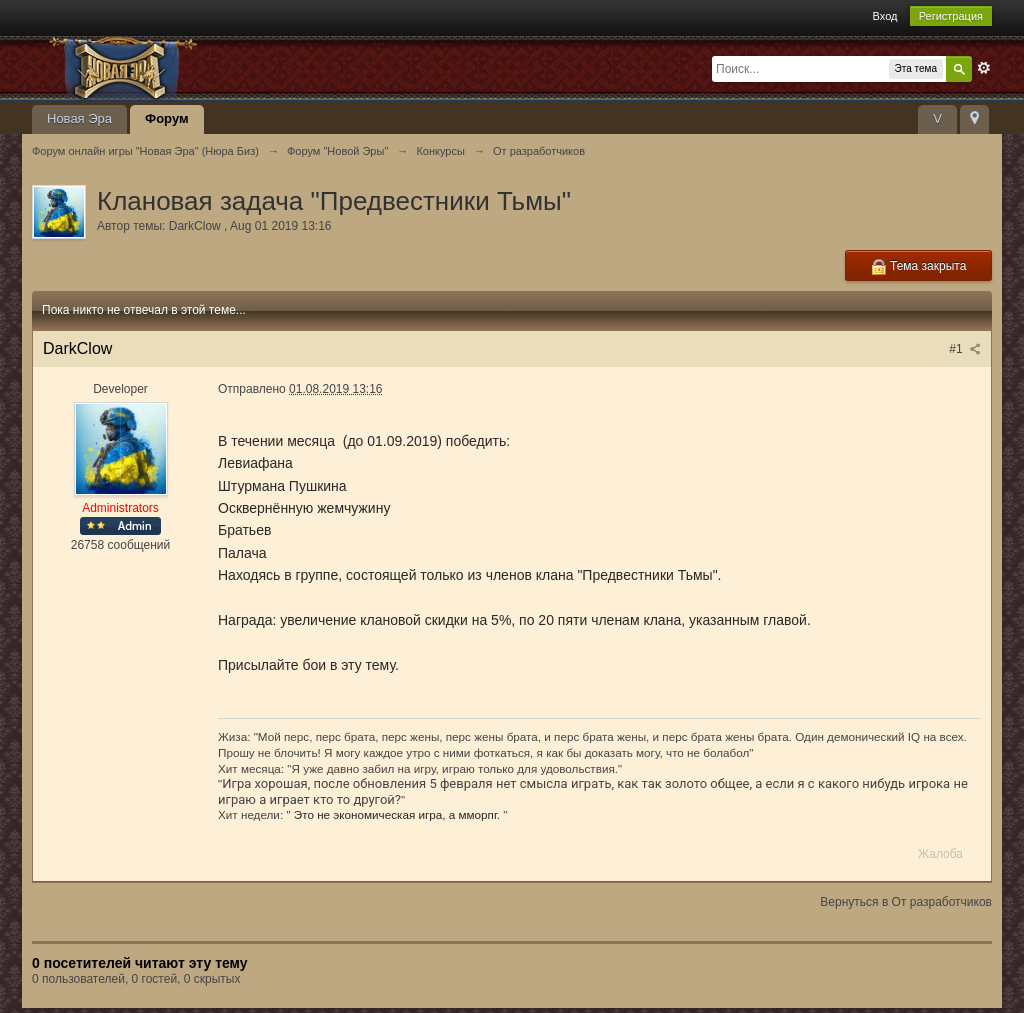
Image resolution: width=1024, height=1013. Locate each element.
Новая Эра (79, 118)
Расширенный (984, 68)
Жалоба (940, 854)
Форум (166, 118)
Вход (885, 16)
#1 (965, 349)
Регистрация (951, 16)
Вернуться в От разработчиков (906, 902)
